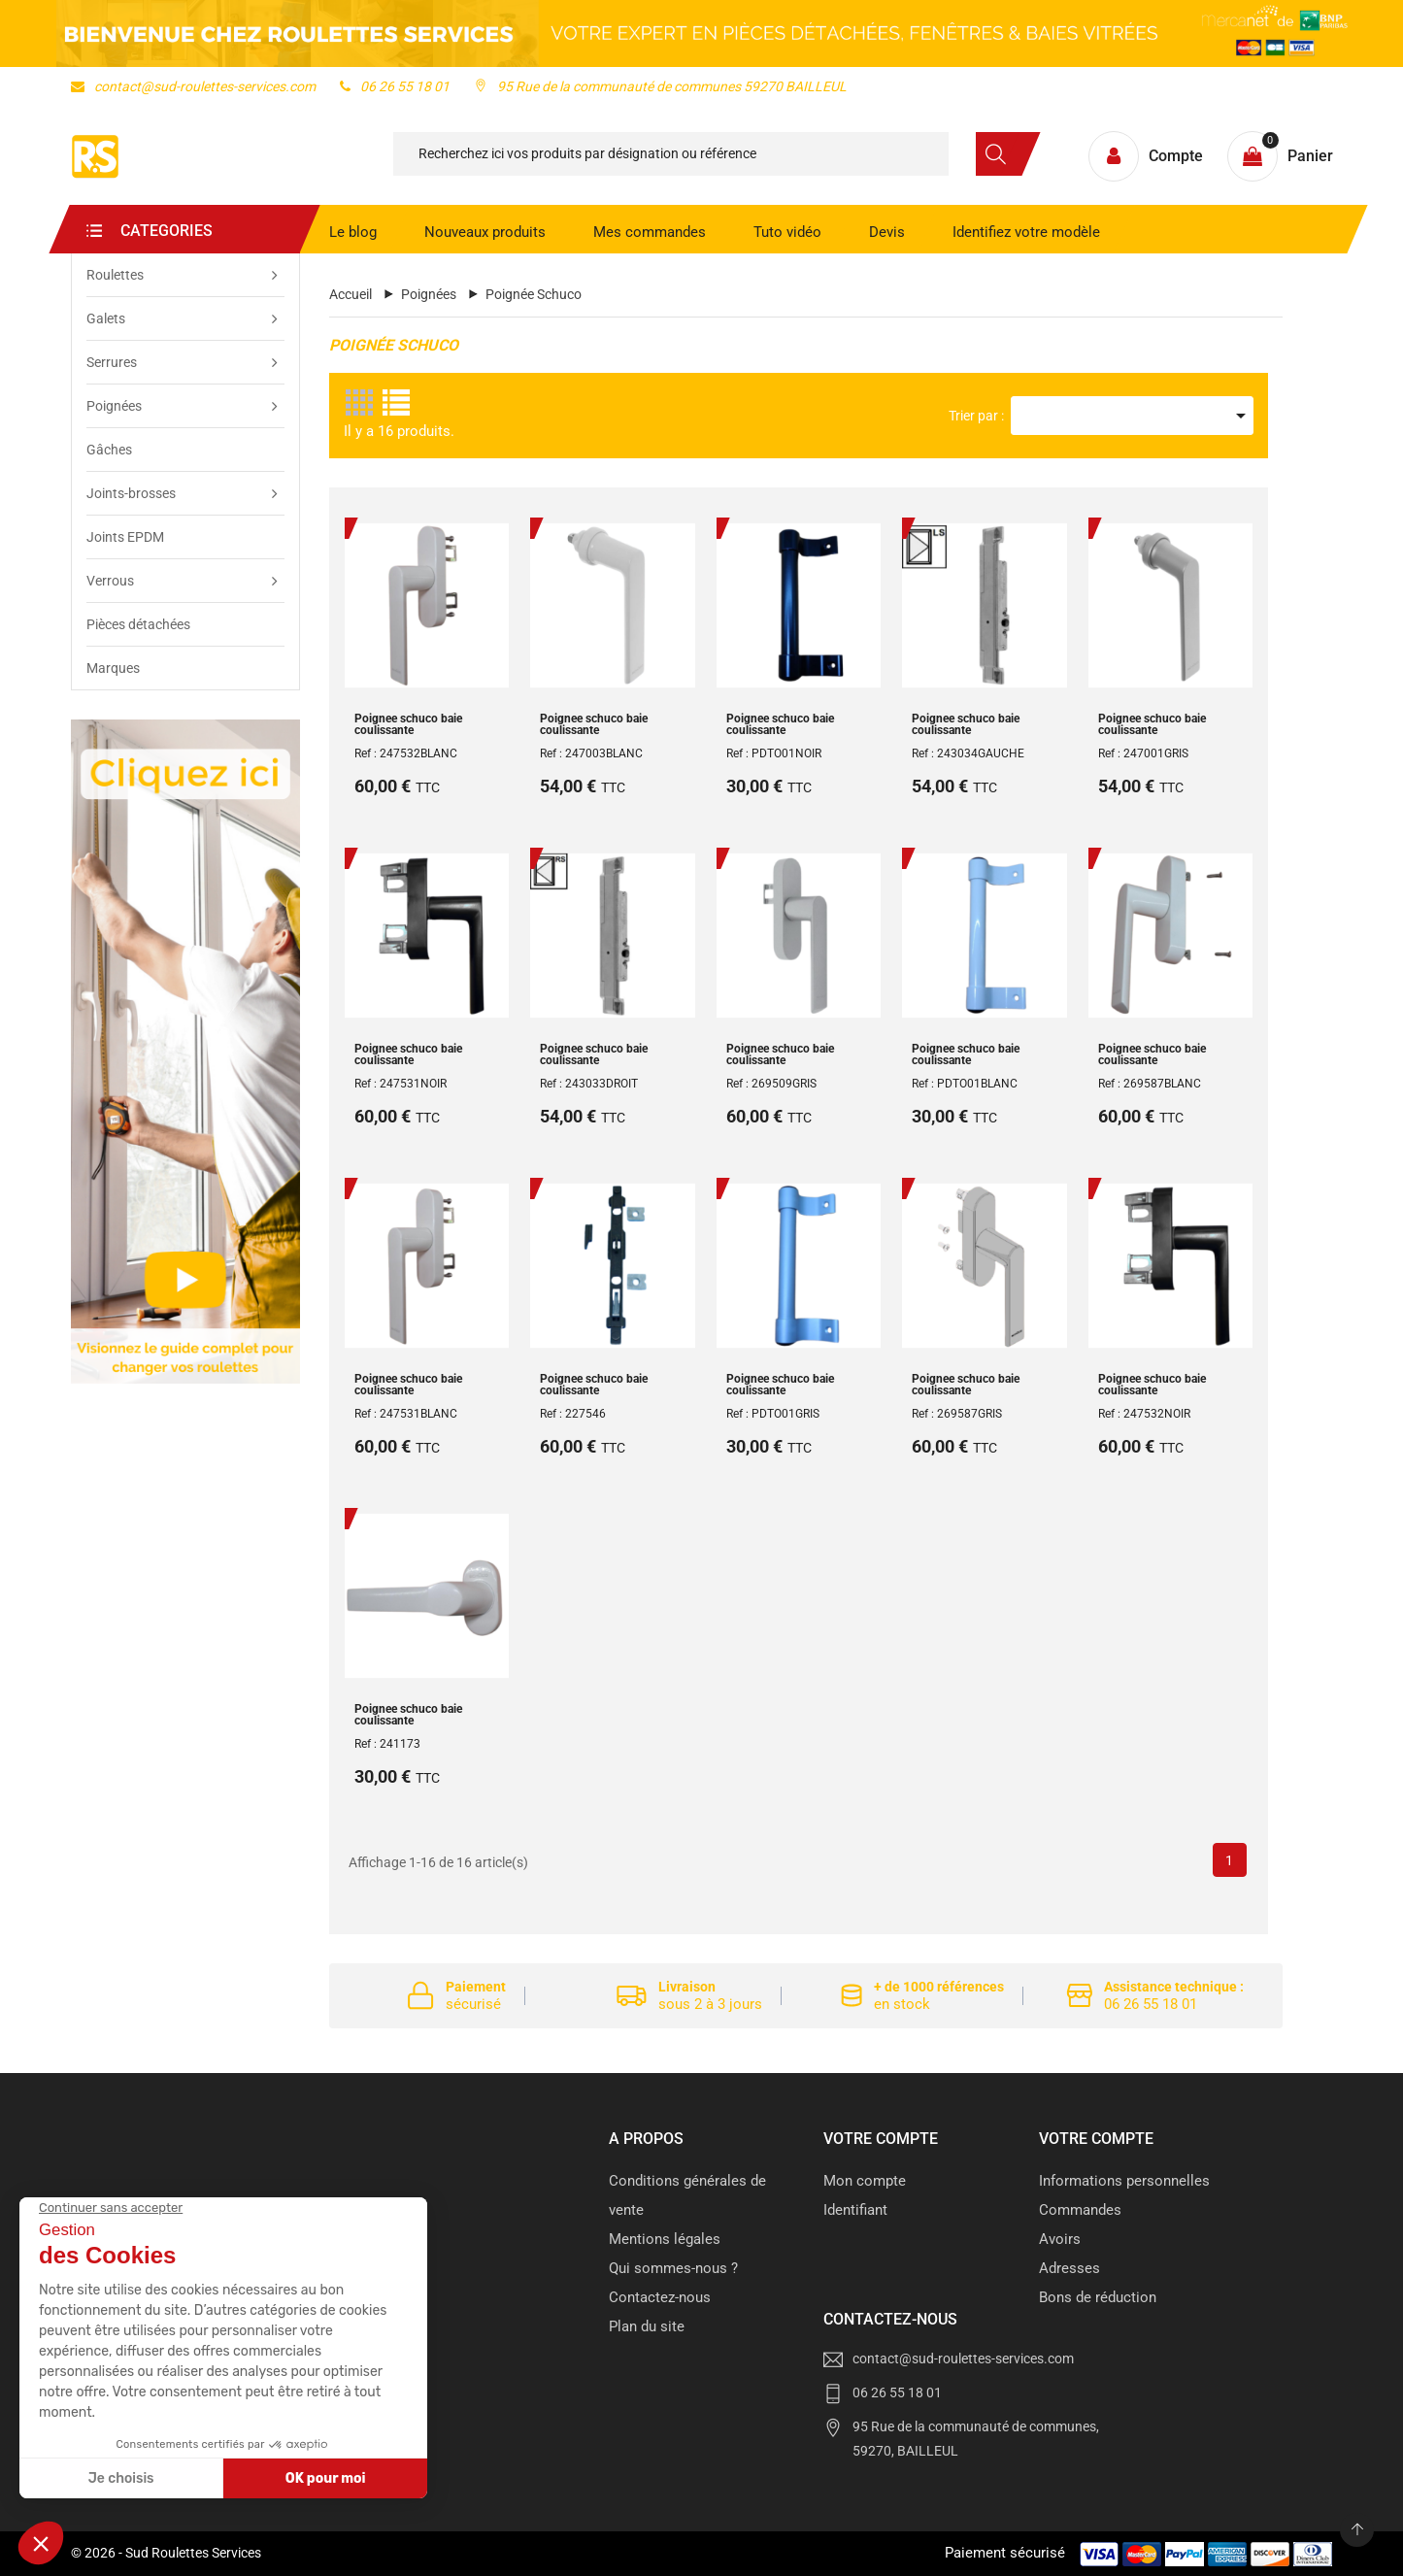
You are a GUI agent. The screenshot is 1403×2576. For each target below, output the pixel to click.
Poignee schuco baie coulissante (408, 724)
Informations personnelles (1124, 2181)
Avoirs (1060, 2239)
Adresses (1069, 2268)
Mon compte (864, 2181)
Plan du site (647, 2326)
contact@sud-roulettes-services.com (193, 86)
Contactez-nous (660, 2297)
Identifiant (855, 2210)
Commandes (1080, 2210)
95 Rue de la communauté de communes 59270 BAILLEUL (660, 86)
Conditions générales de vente (687, 2195)
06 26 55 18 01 (395, 86)
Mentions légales (664, 2239)
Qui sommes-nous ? (673, 2268)
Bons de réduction (1097, 2297)
